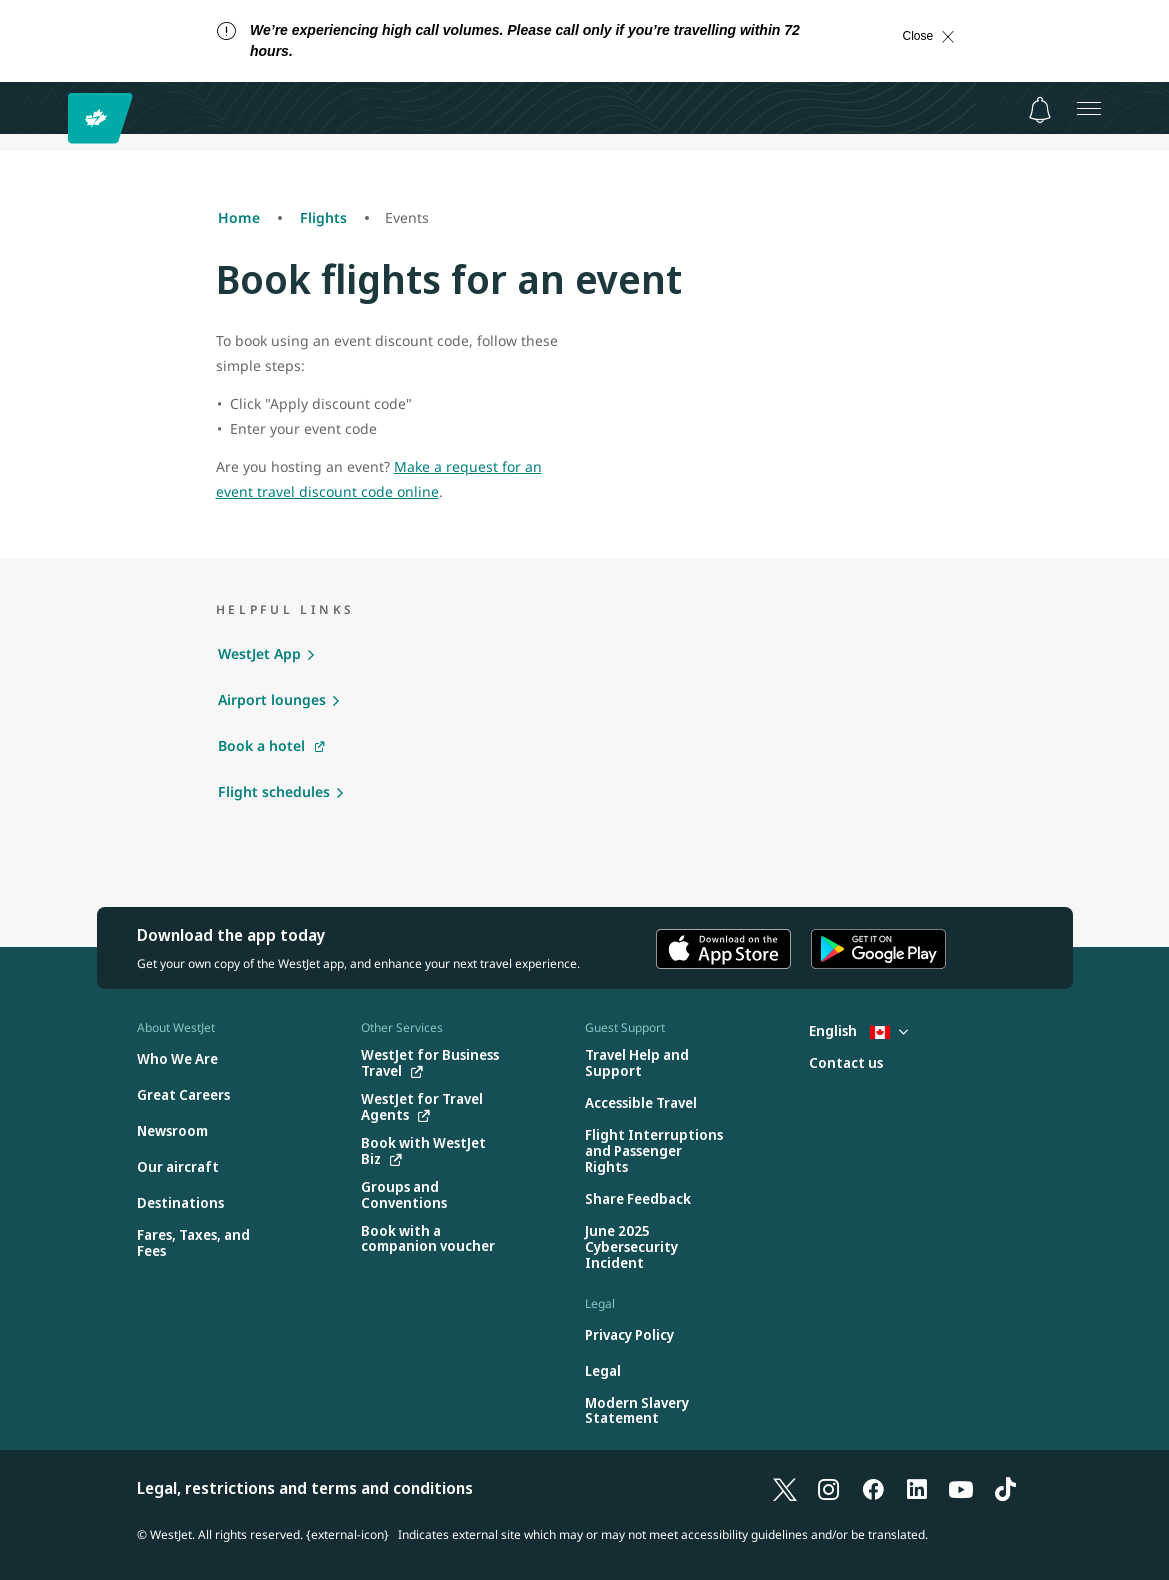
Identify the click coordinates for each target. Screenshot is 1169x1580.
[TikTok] (1005, 1488)
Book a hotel (261, 745)
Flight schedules (274, 791)
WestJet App (259, 653)
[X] (785, 1488)
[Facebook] (873, 1488)
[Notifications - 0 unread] (1040, 110)
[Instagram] (829, 1488)
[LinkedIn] (917, 1488)
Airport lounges (272, 699)
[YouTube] (961, 1488)
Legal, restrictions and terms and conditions (305, 1488)
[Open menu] (1089, 108)
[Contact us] (846, 1063)
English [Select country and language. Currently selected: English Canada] (858, 1030)
